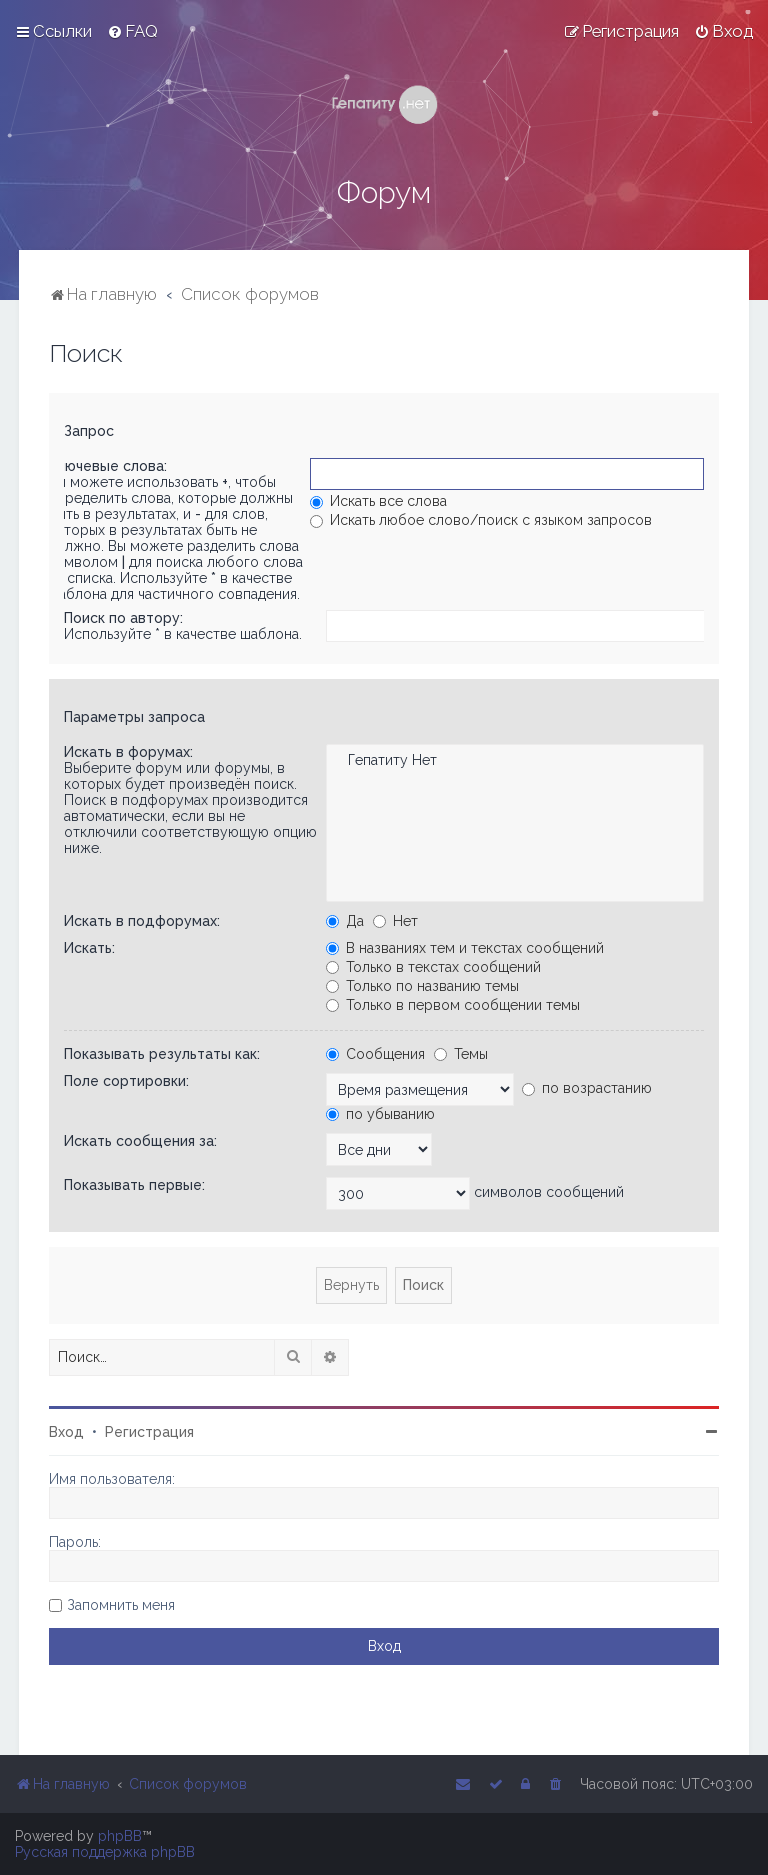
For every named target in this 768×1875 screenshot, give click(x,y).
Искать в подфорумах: (142, 921)
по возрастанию (587, 1088)
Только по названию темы (422, 986)
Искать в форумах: (128, 752)
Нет (395, 921)
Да (345, 921)
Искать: (89, 948)
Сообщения (375, 1054)
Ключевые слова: (107, 466)
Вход (66, 1432)
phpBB (120, 1836)
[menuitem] (132, 31)
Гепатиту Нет (514, 761)
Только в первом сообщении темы (453, 1005)
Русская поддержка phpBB (105, 1852)
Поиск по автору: (123, 618)
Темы (461, 1054)
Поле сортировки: (126, 1081)
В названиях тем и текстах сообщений (465, 948)
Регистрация (149, 1432)
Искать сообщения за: (140, 1141)
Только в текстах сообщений (433, 967)
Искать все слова (378, 501)
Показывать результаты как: (162, 1054)
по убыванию (380, 1114)
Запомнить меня (121, 1605)
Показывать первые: (134, 1185)
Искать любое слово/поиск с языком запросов (481, 520)
